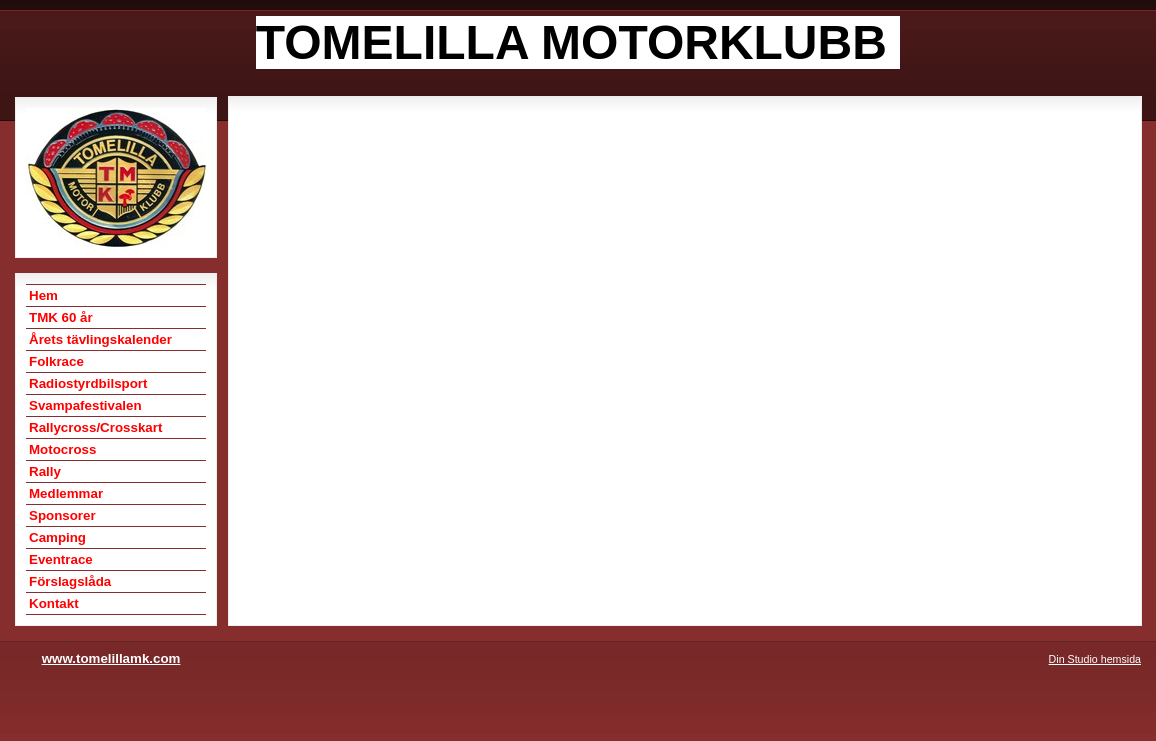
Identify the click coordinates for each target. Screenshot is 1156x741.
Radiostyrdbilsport (88, 383)
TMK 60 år (61, 317)
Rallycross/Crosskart (95, 427)
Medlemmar (66, 493)
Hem (43, 295)
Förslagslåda (70, 581)
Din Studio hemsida (1095, 659)
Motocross (62, 449)
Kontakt (54, 603)
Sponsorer (62, 515)
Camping (57, 537)
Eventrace (61, 559)
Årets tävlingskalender (100, 339)
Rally (45, 471)
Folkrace (56, 361)
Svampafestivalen (85, 405)
